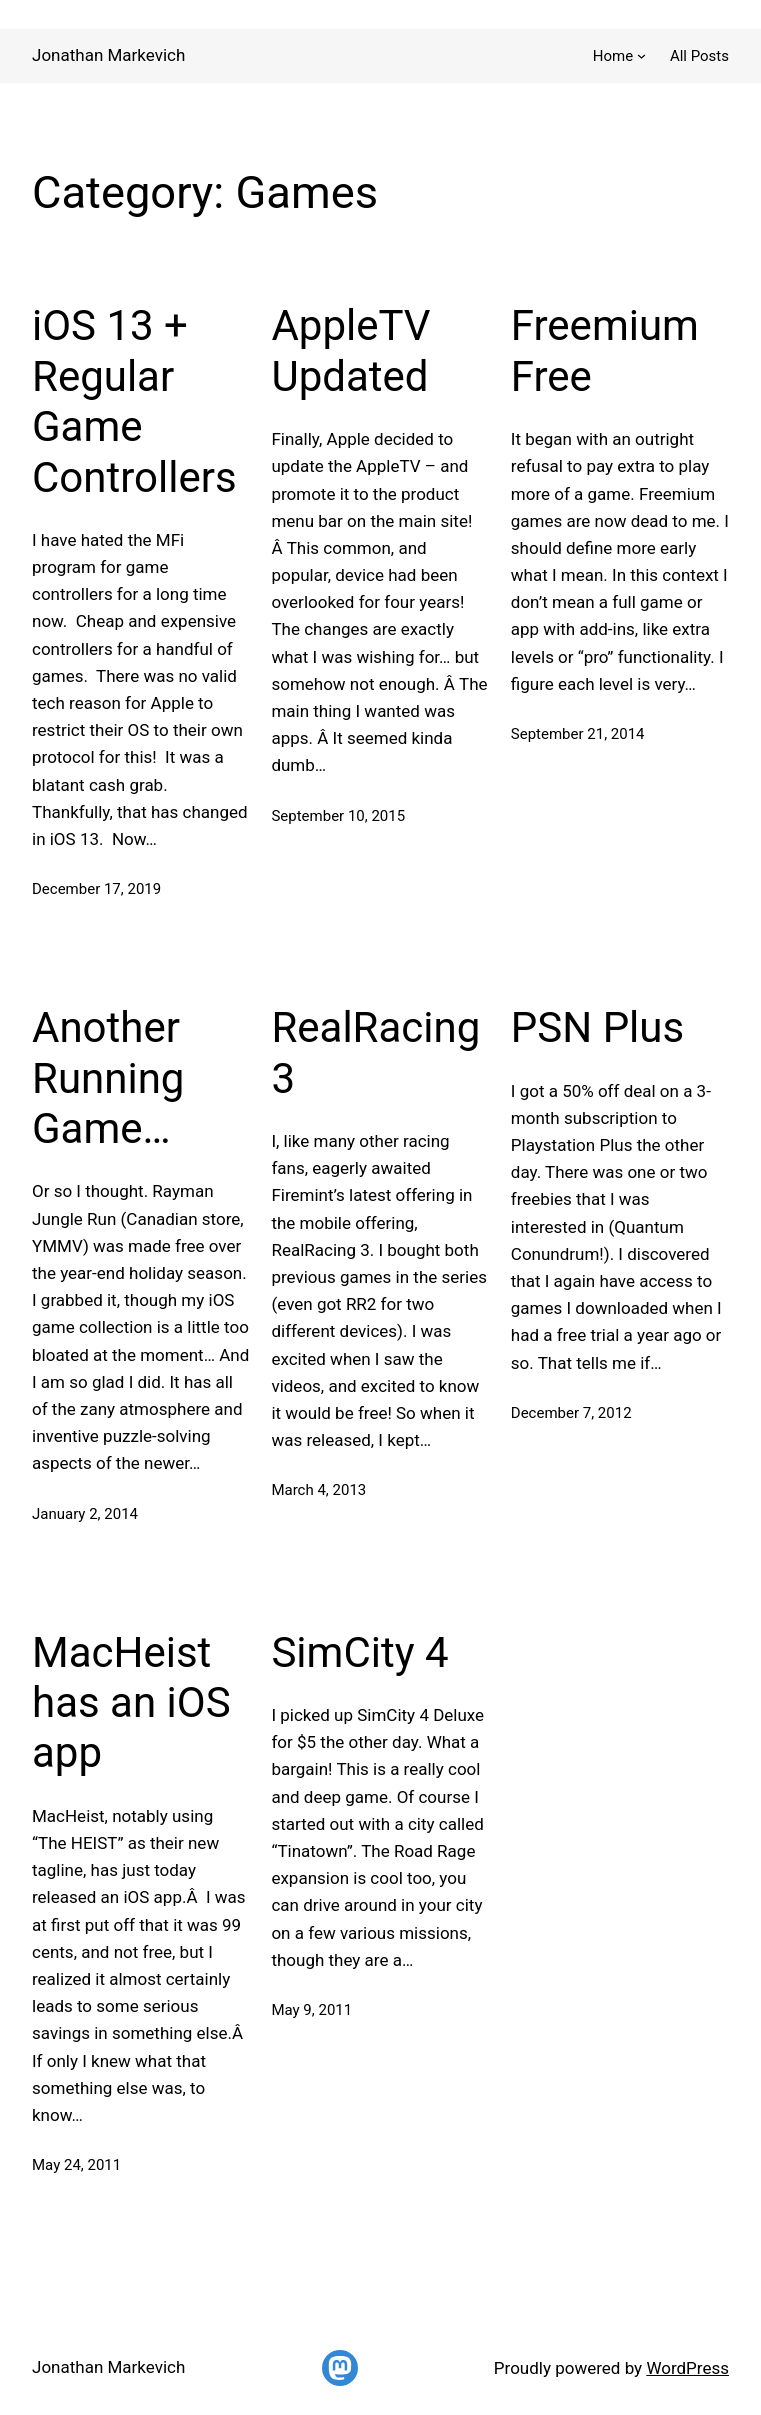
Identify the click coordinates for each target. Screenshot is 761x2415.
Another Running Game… (108, 1078)
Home (613, 56)
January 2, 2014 (85, 1514)
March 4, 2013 (318, 1490)
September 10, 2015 (338, 816)
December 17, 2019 (96, 889)
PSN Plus (597, 1027)
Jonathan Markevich (108, 55)
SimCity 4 (359, 1652)
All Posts (699, 56)
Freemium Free (605, 350)
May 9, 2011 (311, 2010)
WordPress (687, 2368)
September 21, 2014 (578, 734)
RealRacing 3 (375, 1052)
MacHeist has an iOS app (131, 1703)
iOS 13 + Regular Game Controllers (134, 401)
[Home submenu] (641, 55)
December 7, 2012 (571, 1413)
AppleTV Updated (350, 350)
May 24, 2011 (76, 2165)
